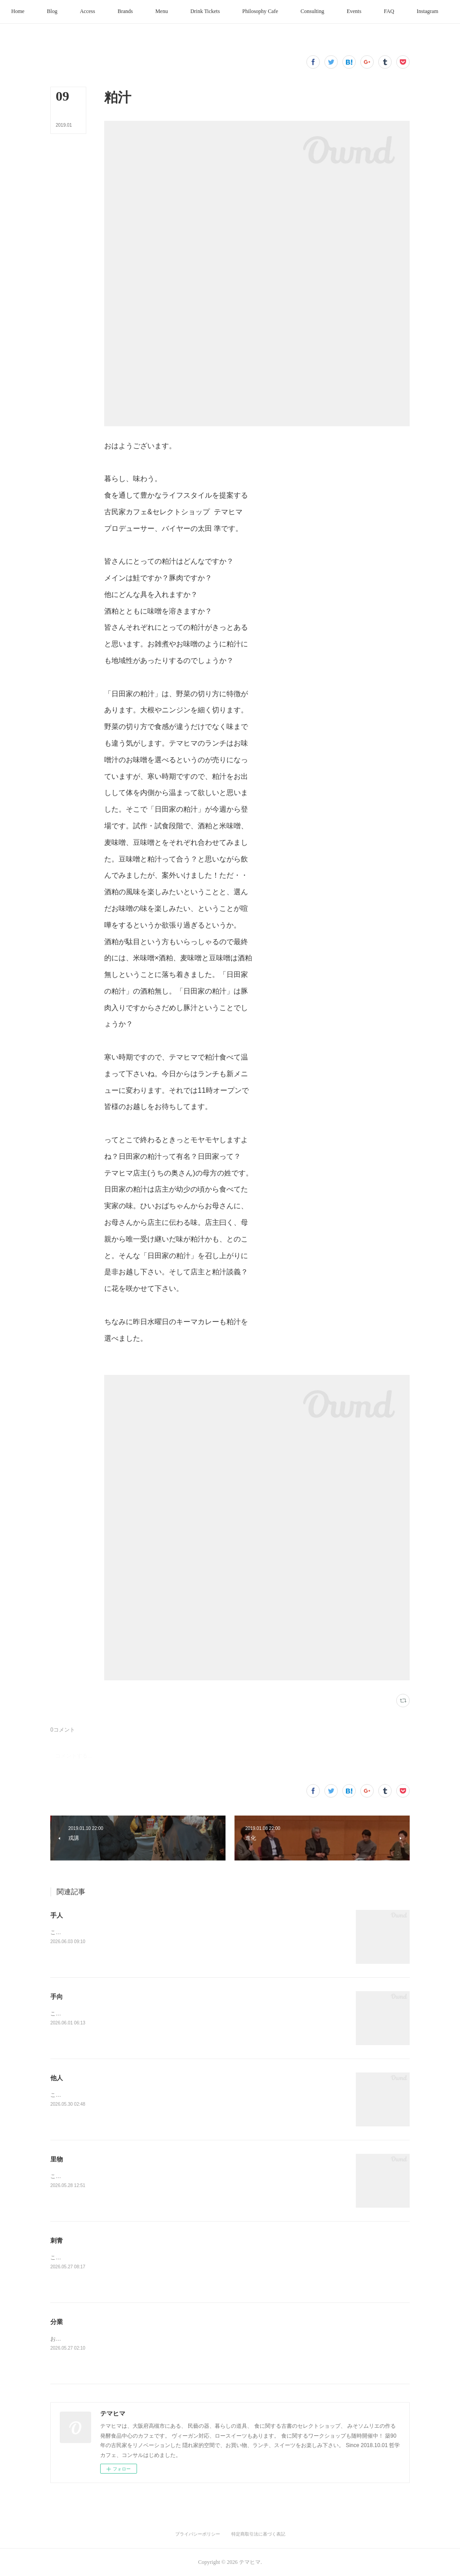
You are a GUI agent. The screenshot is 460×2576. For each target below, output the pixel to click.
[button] (40, 11)
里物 (56, 2159)
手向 (56, 1996)
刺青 (56, 2240)
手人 (56, 1915)
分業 (56, 2321)
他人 (56, 2077)
